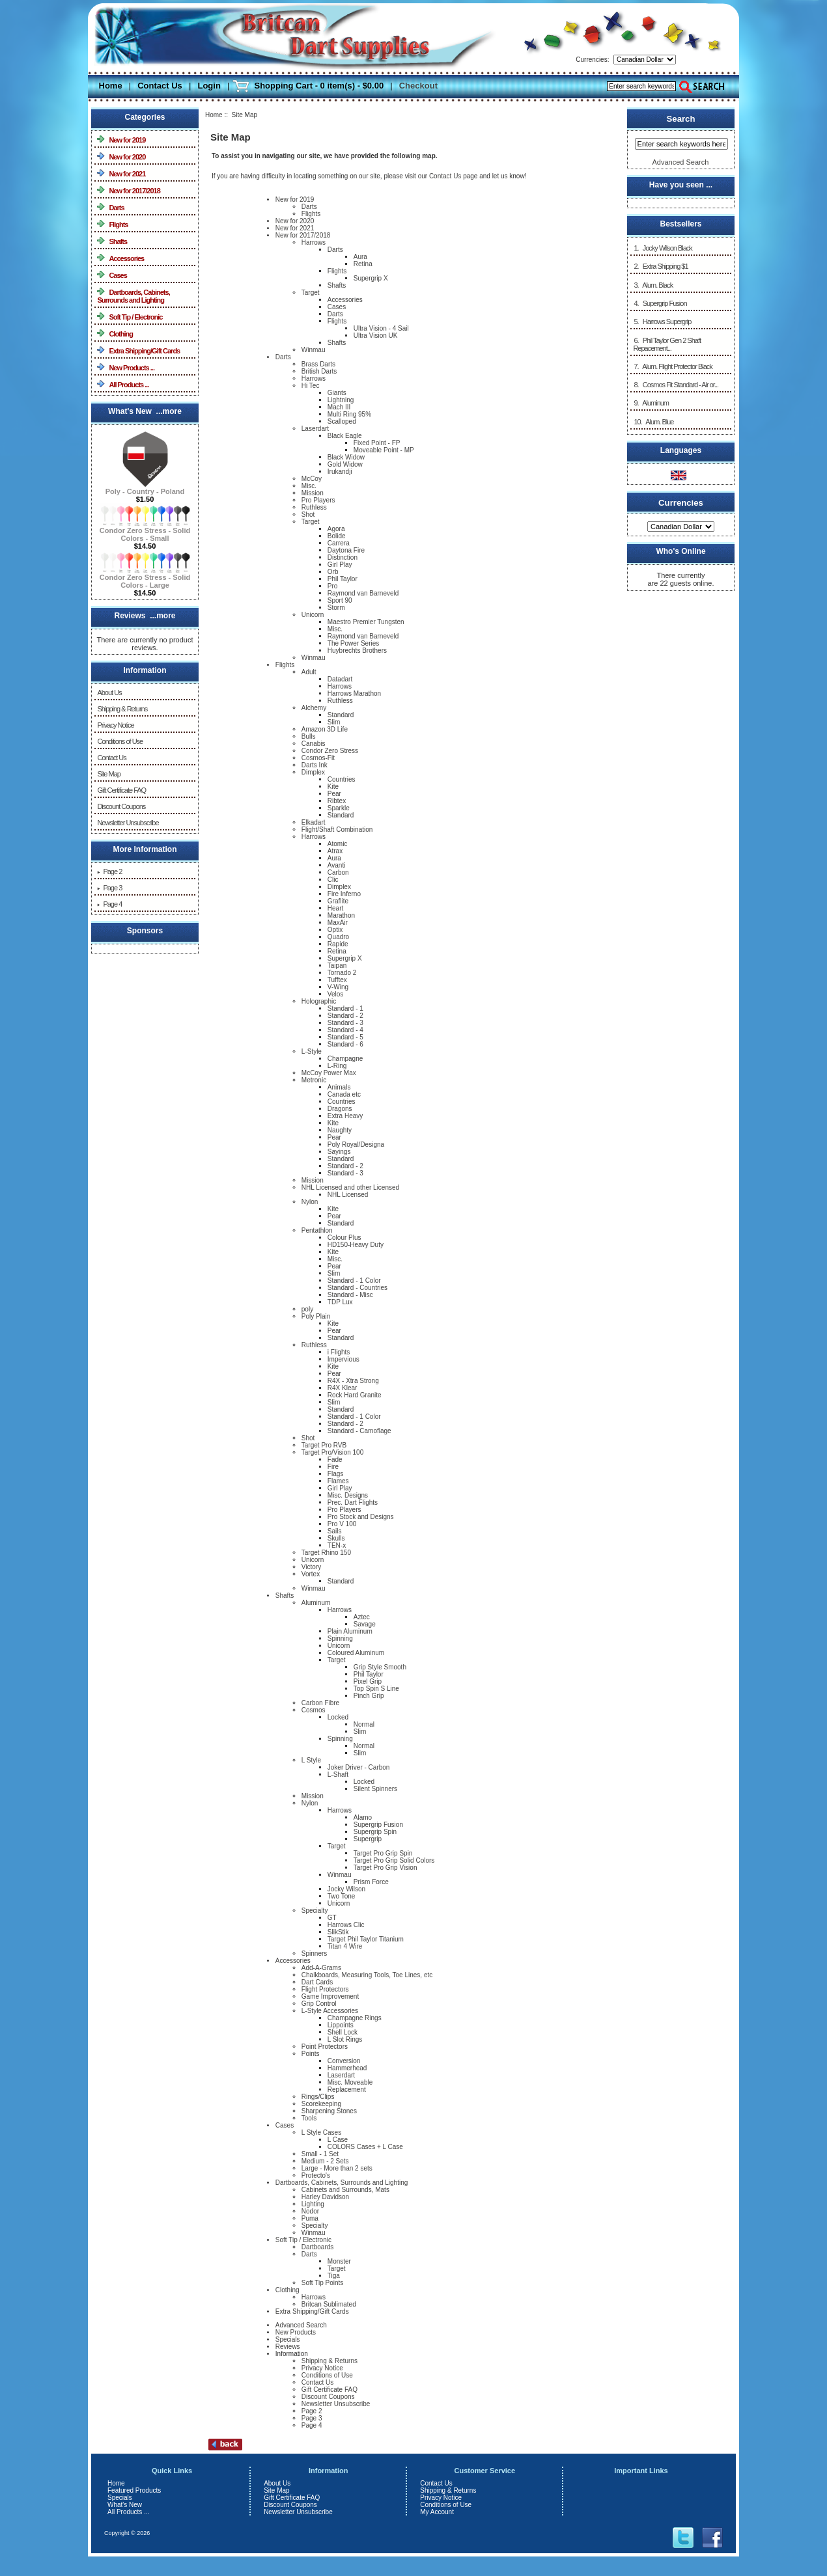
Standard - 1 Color (354, 1280)
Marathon (341, 915)
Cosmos (313, 1710)
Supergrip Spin (375, 1831)
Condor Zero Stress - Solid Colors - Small (145, 531)
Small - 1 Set (320, 2154)
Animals (339, 1087)
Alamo (363, 1817)
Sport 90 (340, 600)
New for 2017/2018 (128, 190)
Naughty (340, 1130)
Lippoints (341, 2025)
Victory (311, 1566)
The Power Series (353, 643)
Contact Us (159, 85)
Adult (308, 672)
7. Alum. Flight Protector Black (672, 366)
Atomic (338, 843)
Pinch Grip (369, 1695)
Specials (287, 2339)
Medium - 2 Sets (325, 2161)
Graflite (338, 901)
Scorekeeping (321, 2103)
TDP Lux (340, 1302)
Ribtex (337, 800)
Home (110, 85)
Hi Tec (310, 385)
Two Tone (342, 1896)
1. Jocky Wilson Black (662, 248)
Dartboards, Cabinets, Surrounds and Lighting (133, 296)
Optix (335, 929)
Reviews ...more (144, 615)
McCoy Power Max (328, 1072)
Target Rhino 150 (326, 1552)
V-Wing (338, 987)
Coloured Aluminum (356, 1652)
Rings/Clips (318, 2096)
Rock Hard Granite (355, 1395)
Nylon (309, 1201)
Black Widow (346, 457)
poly (307, 1309)
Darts (110, 207)
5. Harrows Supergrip (662, 321)
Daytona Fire (346, 550)
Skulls (336, 1538)
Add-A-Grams (321, 1967)
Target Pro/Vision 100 (332, 1452)
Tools (308, 2118)
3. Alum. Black (653, 285)
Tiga (334, 2275)
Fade (335, 1459)
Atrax (335, 851)
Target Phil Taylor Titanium (366, 1939)
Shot (308, 514)
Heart (335, 908)
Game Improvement (330, 1996)
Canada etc (344, 1094)
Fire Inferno (344, 893)
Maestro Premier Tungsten (366, 621)
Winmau (313, 349)
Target (310, 292)
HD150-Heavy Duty (356, 1244)
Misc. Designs (348, 1495)
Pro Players (318, 500)
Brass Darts (318, 364)
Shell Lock (342, 2032)
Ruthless (314, 507)
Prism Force (371, 1881)
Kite (333, 786)
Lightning (341, 400)
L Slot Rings (345, 2039)
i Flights (339, 1352)
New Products (295, 2332)
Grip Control (319, 2003)
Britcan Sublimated (328, 2304)
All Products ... (122, 384)
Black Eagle (345, 435)
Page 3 (109, 888)
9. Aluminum (651, 403)
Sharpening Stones (329, 2111)
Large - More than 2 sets (336, 2168)
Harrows (313, 242)
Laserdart (315, 428)
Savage (365, 1624)
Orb (333, 571)
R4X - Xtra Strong (353, 1380)
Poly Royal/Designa (356, 1144)
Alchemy (313, 707)
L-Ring (337, 1065)
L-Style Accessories (329, 2010)
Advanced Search (301, 2325)
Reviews (287, 2346)
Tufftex (337, 979)
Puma (309, 2218)
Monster (339, 2261)
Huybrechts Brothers (357, 650)
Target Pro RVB (323, 1445)
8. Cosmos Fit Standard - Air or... (675, 385)
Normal (364, 1724)
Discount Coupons (121, 806)
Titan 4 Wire (345, 1946)
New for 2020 (121, 156)
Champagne (345, 1058)
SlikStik (338, 1932)
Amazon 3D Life (324, 729)
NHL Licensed (348, 1194)
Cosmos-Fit (318, 757)
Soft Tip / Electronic (129, 316)
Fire (333, 1466)
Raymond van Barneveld (363, 593)
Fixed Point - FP (377, 442)
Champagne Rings (355, 2017)
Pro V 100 (342, 1524)
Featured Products (134, 2490)
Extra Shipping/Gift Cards (138, 350)
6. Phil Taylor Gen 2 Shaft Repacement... (667, 344)
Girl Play (340, 564)
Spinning (340, 1638)
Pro (333, 586)
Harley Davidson (325, 2196)
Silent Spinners (375, 1788)
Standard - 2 (345, 1015)
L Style (311, 1760)
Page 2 (109, 871)
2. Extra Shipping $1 (660, 266)
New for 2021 (121, 173)
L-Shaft (338, 1774)
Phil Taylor (342, 578)
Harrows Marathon (354, 693)
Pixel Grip (368, 1681)
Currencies (680, 502)
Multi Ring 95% (349, 414)
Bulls (308, 736)
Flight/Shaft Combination (337, 829)
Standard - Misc (350, 1294)
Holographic (318, 1001)
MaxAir (338, 922)
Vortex (310, 1574)
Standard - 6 (345, 1044)
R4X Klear (342, 1387)
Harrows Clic (346, 1924)
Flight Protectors (325, 1989)
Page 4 (109, 904)
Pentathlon (317, 1230)
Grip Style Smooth (380, 1667)
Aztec (362, 1617)
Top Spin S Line (376, 1688)
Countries (342, 779)
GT (332, 1917)
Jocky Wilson (346, 1889)
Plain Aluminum (350, 1631)
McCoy (311, 478)
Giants (337, 392)
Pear (334, 793)
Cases (111, 275)
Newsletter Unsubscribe (127, 823)
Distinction (342, 557)
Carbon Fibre (320, 1702)
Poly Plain (315, 1316)
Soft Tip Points (322, 2282)
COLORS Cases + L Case (365, 2146)
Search (681, 119)
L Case (338, 2139)
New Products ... (125, 367)
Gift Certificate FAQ (121, 790)
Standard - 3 (345, 1022)
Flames (338, 1481)
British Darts (319, 371)
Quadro (338, 936)
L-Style (311, 1051)
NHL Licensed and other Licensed (350, 1187)
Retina (363, 263)
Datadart (340, 679)
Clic (333, 879)
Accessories (120, 258)
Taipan (337, 965)
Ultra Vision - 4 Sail (381, 328)
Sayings (339, 1151)
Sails (335, 1531)
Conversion (344, 2060)
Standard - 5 (345, 1037)
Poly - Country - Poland (145, 488)
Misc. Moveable (350, 2082)
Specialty (314, 1910)
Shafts (112, 241)
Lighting (312, 2204)
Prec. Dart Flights (353, 1502)
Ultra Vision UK (376, 335)
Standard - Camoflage (359, 1430)
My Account (437, 2511)
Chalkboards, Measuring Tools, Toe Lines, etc (366, 1975)
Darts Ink (314, 765)
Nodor (310, 2211)
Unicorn (312, 614)
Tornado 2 (342, 972)
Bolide (337, 536)
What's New (124, 2504)
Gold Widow (345, 464)
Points (310, 2053)
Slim (334, 722)
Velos (335, 994)
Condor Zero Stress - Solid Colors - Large (145, 578)
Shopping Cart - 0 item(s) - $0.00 (319, 85)
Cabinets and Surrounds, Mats (345, 2189)
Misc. (308, 485)
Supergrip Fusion (378, 1824)
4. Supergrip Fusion (659, 303)
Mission (312, 493)
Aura (360, 256)
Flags (335, 1473)
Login (208, 85)
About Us (109, 692)
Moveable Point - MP (384, 450)
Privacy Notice (115, 725)
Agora (336, 528)
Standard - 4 (345, 1030)
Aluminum (315, 1602)
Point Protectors (324, 2046)
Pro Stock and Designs (361, 1516)
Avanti (337, 865)
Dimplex (313, 772)
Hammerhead (347, 2068)
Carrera (339, 543)
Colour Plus (344, 1237)
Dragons (340, 1108)
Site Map (108, 774)
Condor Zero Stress (329, 750)
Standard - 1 (345, 1008)
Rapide (338, 944)
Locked (338, 1717)
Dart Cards (317, 1982)
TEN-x (337, 1545)
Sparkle (339, 808)
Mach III (339, 407)
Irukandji (340, 471)
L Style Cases (321, 2132)
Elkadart (313, 822)
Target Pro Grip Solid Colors (394, 1860)
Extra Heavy (345, 1115)
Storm (336, 607)
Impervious (343, 1359)
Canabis (313, 743)
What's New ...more (145, 411)
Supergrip (368, 1839)
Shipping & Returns (122, 709)
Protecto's (315, 2175)
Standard (341, 715)
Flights (112, 224)
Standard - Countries (357, 1287)
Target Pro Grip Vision (385, 1867)
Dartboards (317, 2247)
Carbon (338, 872)
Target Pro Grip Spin (383, 1853)
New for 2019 (121, 139)
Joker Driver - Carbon (359, 1767)
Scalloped (342, 421)
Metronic (313, 1080)
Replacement (347, 2089)
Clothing (115, 333)
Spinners (314, 1953)
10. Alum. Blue (653, 422)
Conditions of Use (120, 741)
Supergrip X (371, 278)
